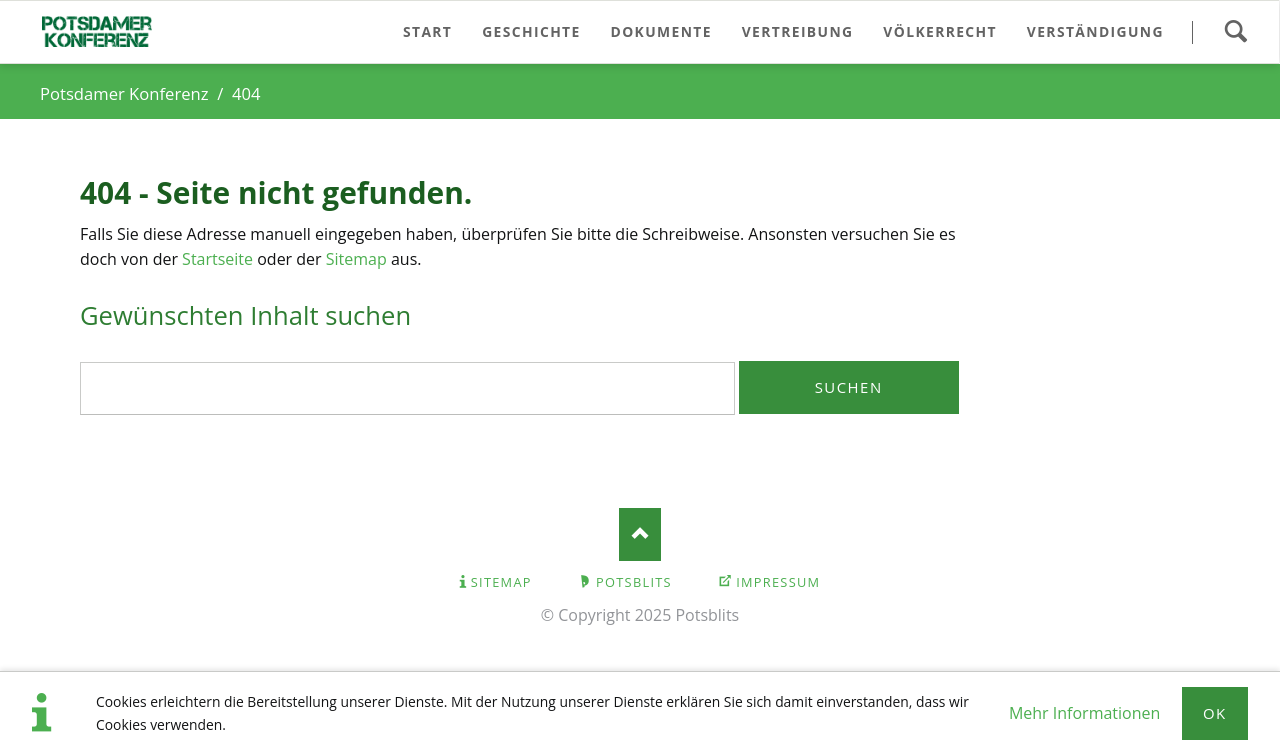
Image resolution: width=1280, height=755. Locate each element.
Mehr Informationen (1084, 713)
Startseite (217, 259)
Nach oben (640, 534)
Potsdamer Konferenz (124, 93)
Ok (1215, 713)
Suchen (1235, 32)
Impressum (778, 582)
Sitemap (356, 259)
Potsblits (634, 582)
